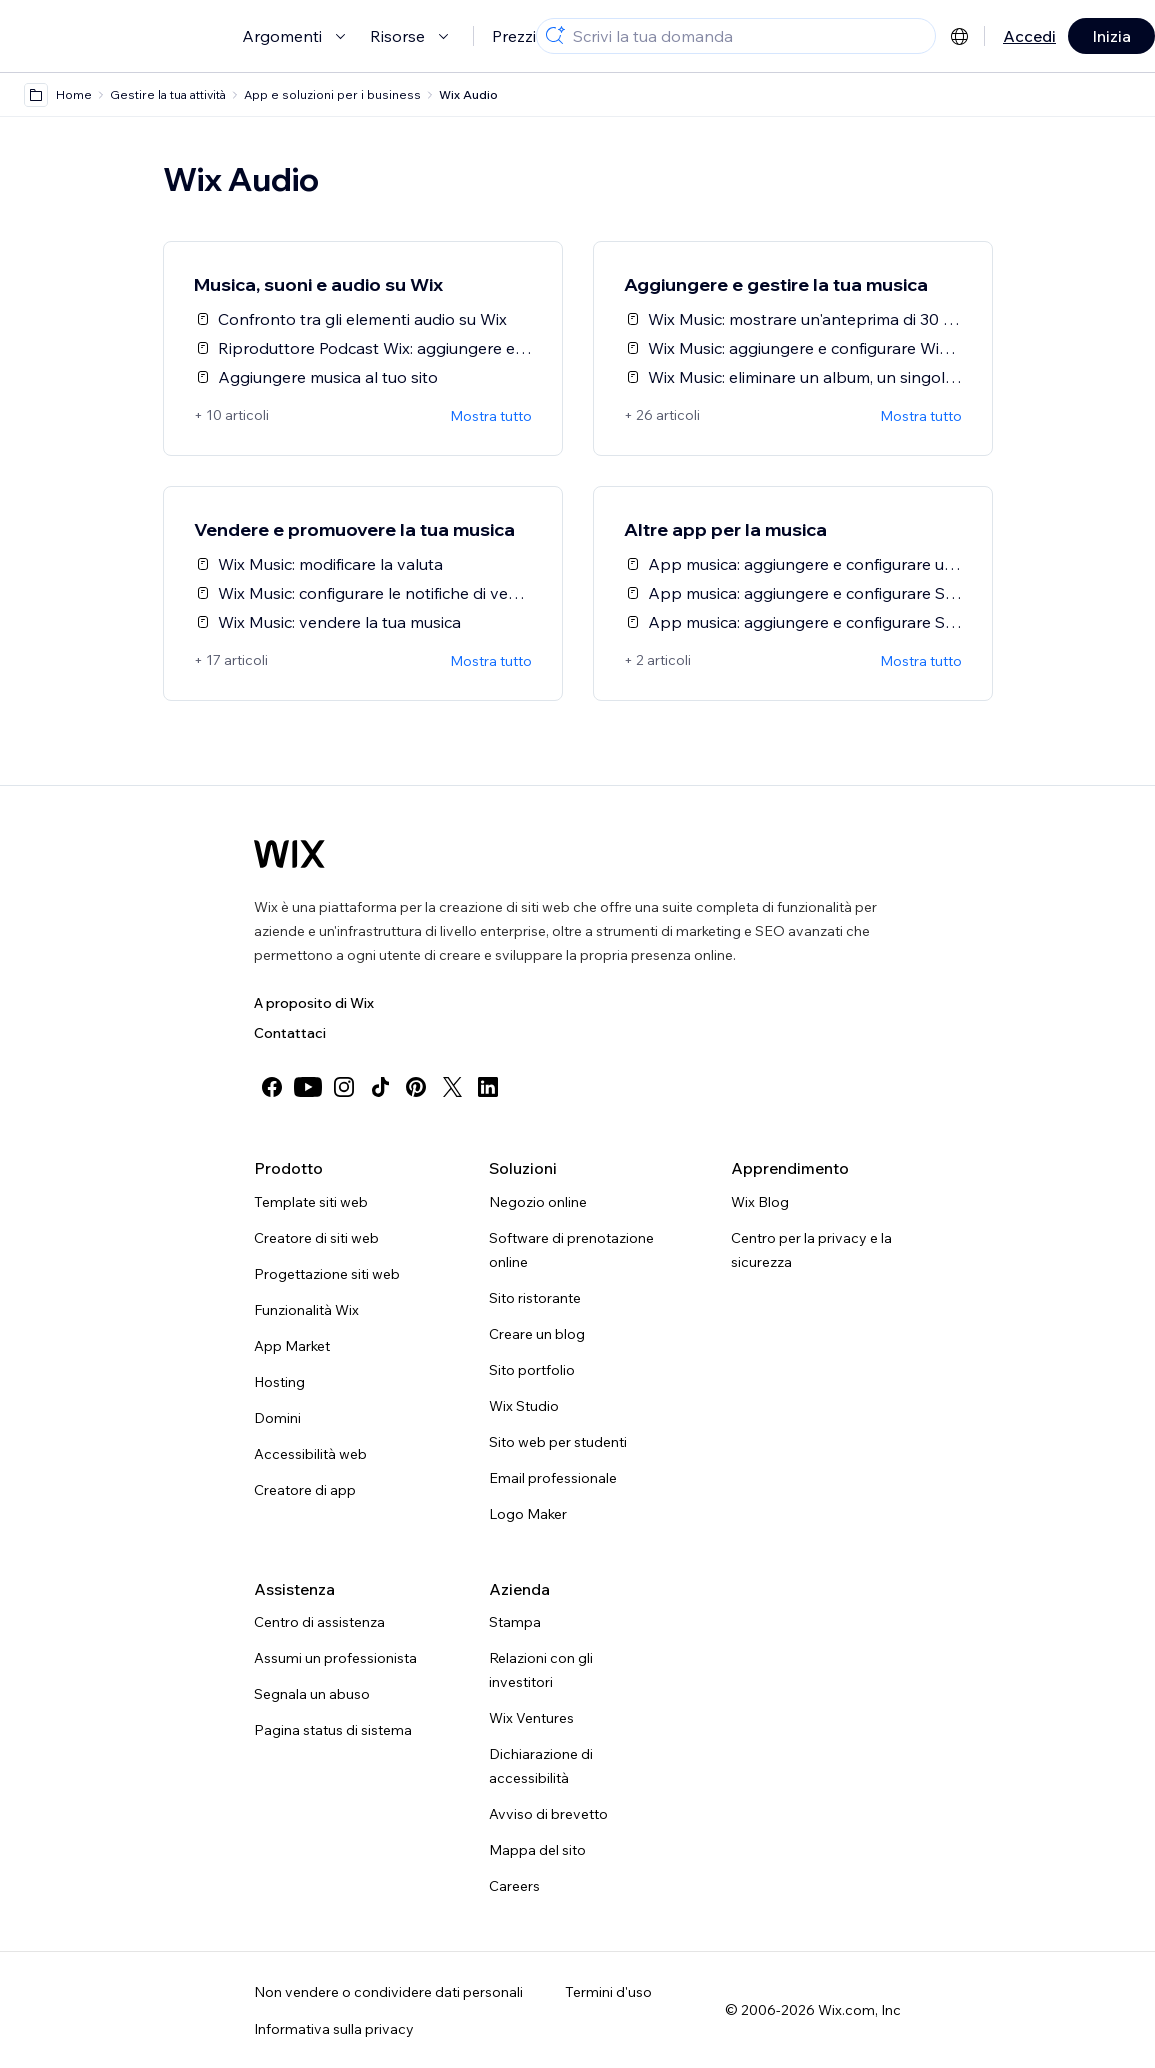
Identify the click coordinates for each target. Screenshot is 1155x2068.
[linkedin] (488, 1087)
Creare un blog (537, 1334)
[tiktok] (380, 1087)
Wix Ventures (531, 1718)
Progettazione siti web (327, 1274)
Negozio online (538, 1202)
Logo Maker (528, 1514)
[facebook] (272, 1087)
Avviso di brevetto (548, 1814)
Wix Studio (524, 1406)
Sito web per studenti (558, 1442)
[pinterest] (416, 1087)
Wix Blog (760, 1202)
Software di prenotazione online (571, 1250)
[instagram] (344, 1087)
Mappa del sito (537, 1850)
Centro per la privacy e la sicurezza (811, 1250)
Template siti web (311, 1202)
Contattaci (290, 1033)
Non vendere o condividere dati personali (388, 1992)
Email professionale (553, 1478)
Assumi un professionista (335, 1658)
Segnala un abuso (312, 1694)
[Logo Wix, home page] (289, 854)
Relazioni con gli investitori (541, 1670)
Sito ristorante (535, 1298)
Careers (514, 1886)
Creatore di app (305, 1490)
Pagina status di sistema (333, 1730)
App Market (292, 1346)
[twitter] (452, 1087)
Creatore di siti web (316, 1238)
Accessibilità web (310, 1454)
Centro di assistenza (319, 1622)
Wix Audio (468, 94)
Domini (277, 1418)
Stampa (515, 1622)
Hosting (279, 1382)
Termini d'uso (608, 1992)
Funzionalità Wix (306, 1310)
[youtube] (308, 1087)
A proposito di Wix (314, 1003)
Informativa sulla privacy (334, 2029)
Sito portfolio (532, 1370)
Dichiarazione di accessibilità (541, 1766)
